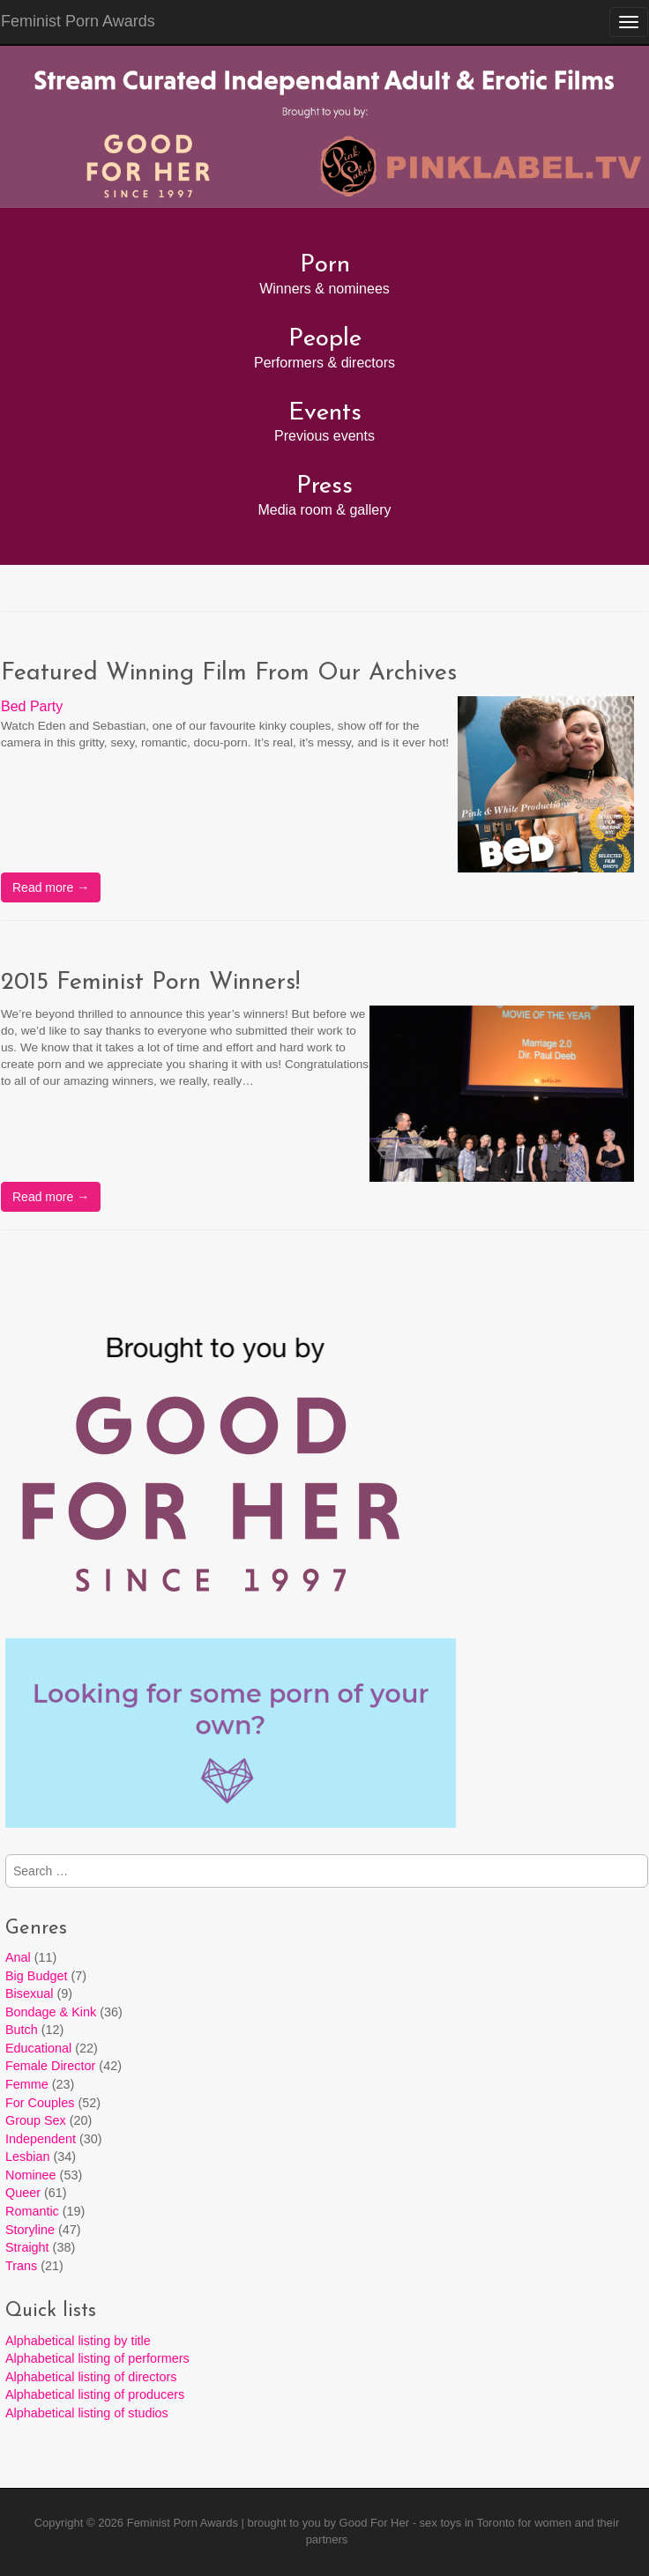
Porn (325, 265)
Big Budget (36, 1976)
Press (324, 486)
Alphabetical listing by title (78, 2341)
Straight (27, 2247)
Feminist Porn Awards (182, 2522)
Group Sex (35, 2120)
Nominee (30, 2175)
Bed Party (32, 706)
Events (325, 413)
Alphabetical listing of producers (94, 2394)
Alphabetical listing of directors (90, 2377)
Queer (23, 2193)
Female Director (50, 2066)
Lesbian (27, 2156)
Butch (21, 2030)
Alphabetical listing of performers (97, 2358)
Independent (40, 2139)
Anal (18, 1957)
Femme (26, 2084)
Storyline (30, 2230)
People (325, 339)
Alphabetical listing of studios (86, 2413)
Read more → (50, 887)
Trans (21, 2266)
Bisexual (29, 1993)
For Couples (39, 2103)
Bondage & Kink (50, 2012)
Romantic (32, 2211)
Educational (38, 2048)
